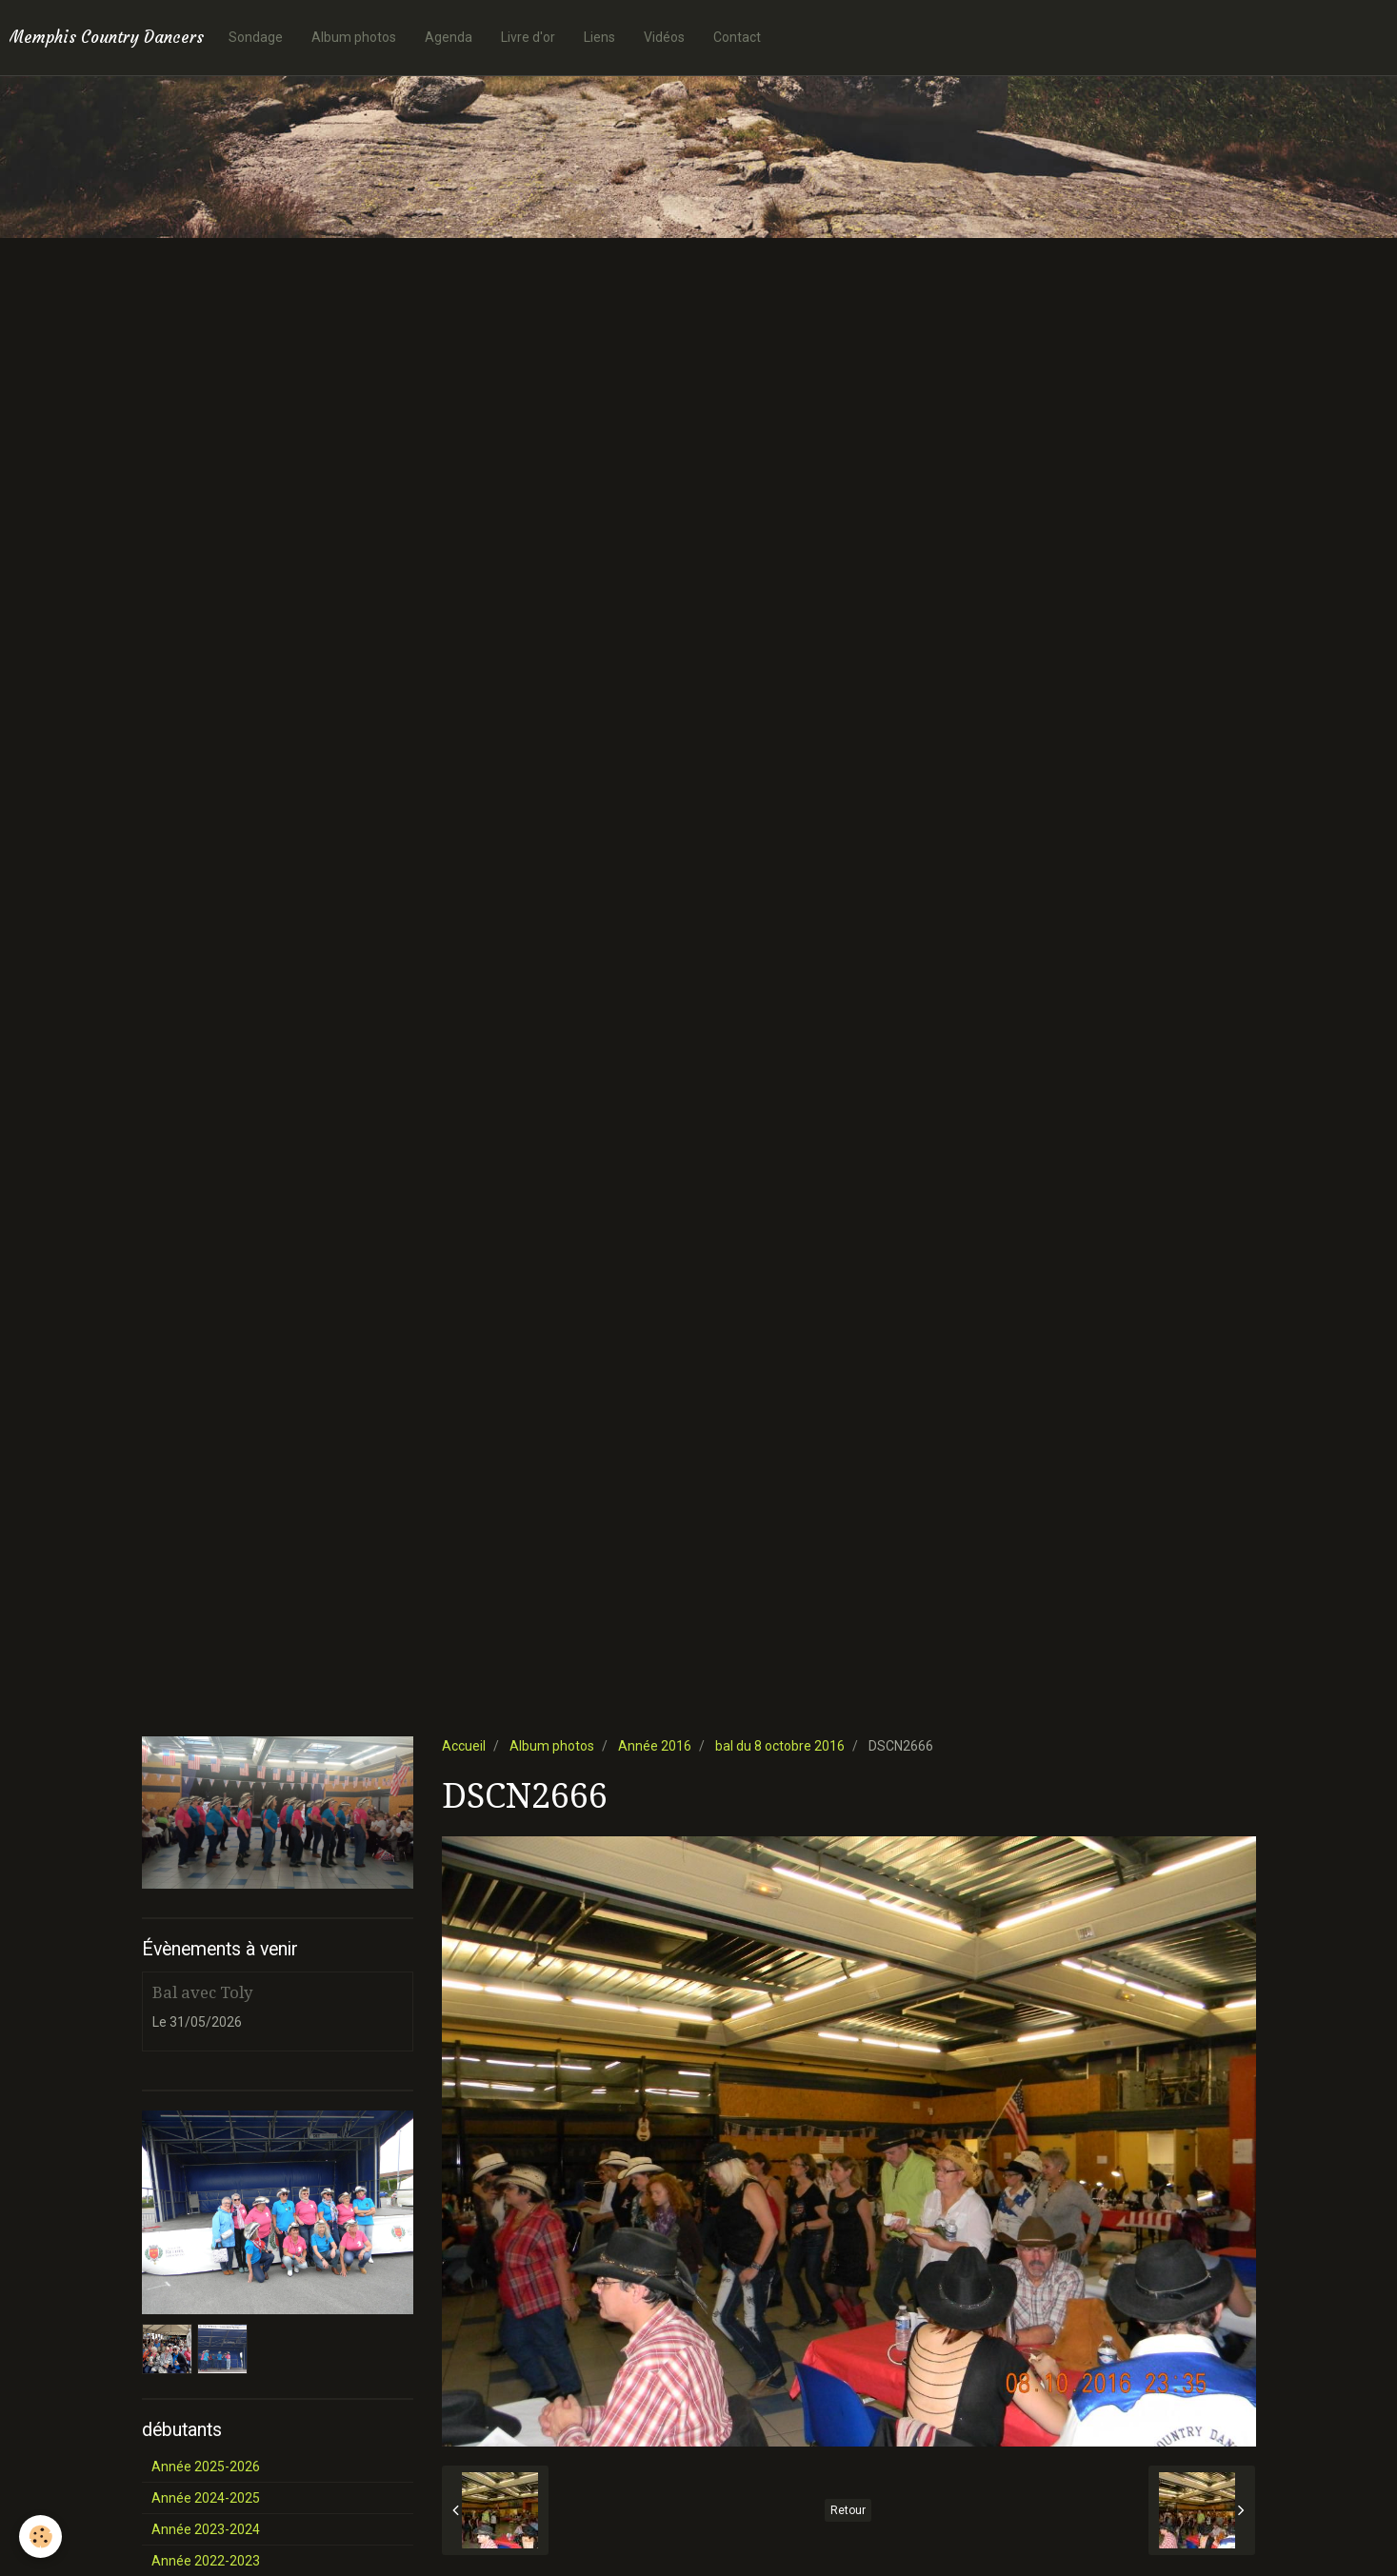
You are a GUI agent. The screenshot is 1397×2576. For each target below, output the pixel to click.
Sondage (256, 37)
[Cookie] (40, 2536)
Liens (599, 37)
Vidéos (664, 37)
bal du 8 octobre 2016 (780, 1746)
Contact (737, 37)
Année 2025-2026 (205, 2466)
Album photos (353, 37)
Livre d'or (528, 37)
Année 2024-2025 (205, 2498)
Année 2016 (654, 1746)
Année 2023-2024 (205, 2529)
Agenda (448, 37)
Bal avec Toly (202, 1992)
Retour (848, 2510)
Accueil (464, 1746)
